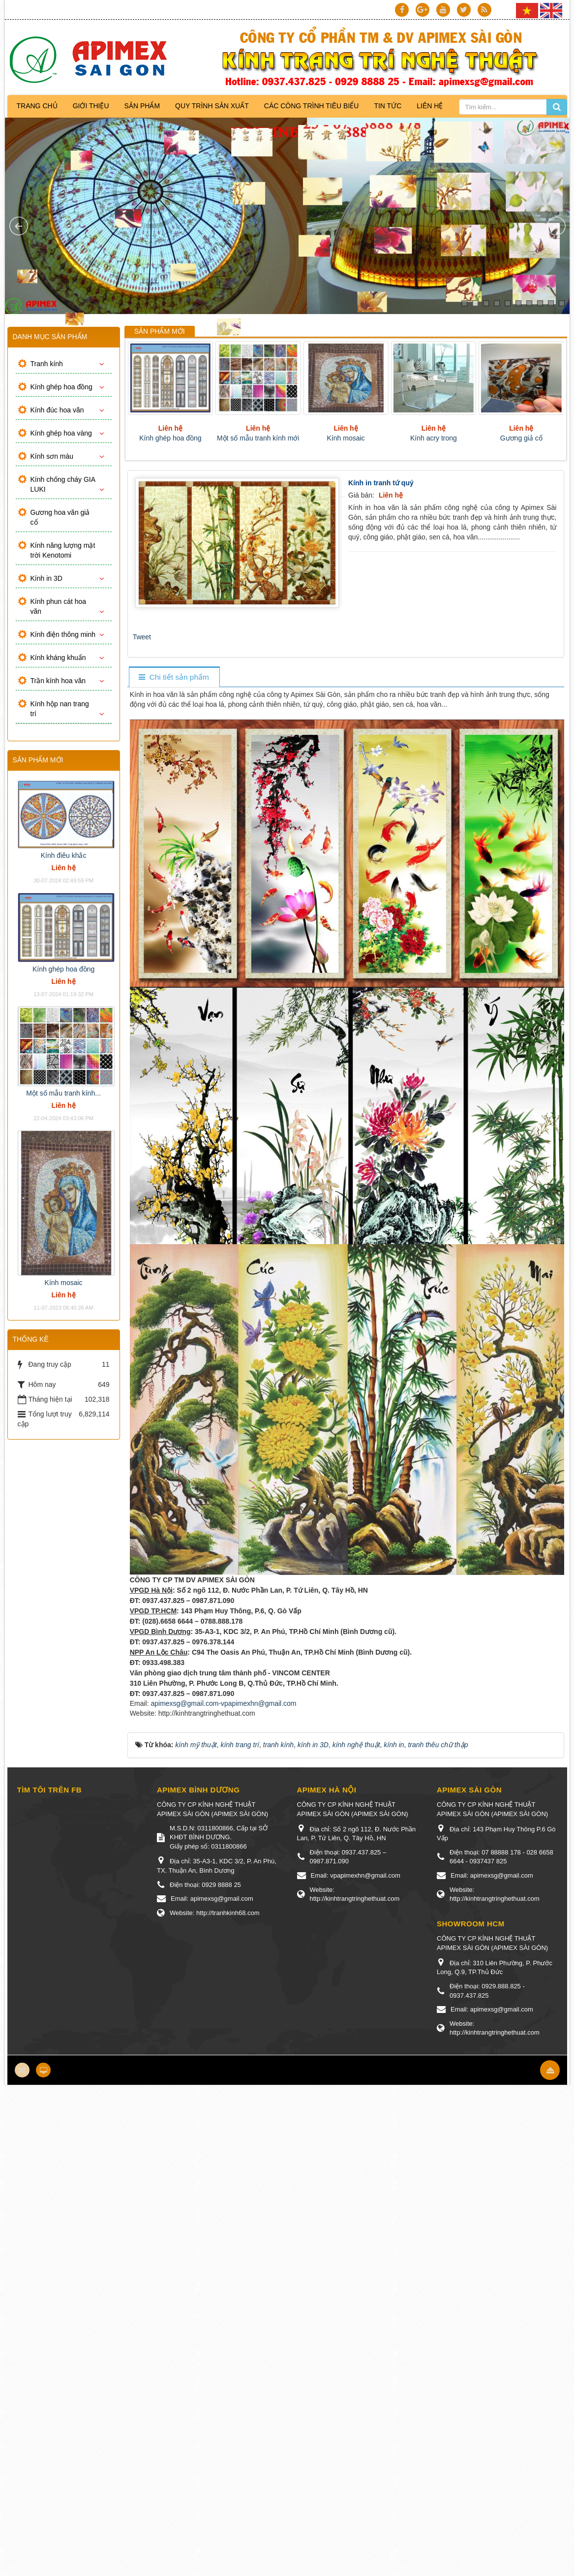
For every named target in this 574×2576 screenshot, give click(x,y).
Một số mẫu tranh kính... (63, 1093)
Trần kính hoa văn (58, 681)
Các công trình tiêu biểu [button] (311, 106)
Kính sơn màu (52, 456)
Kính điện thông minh (63, 634)
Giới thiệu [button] (91, 106)
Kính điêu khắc (64, 855)
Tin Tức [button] (387, 106)
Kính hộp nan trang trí (59, 709)
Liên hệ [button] (430, 106)
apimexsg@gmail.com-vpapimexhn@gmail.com (223, 1703)
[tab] (173, 677)
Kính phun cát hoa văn (58, 606)
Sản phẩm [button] (142, 106)
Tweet (142, 637)
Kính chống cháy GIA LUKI (63, 484)
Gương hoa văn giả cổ (60, 517)
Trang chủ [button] (37, 106)
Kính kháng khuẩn (58, 657)
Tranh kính (46, 364)
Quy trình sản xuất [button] (212, 106)
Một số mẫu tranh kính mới (258, 438)
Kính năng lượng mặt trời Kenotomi (62, 550)
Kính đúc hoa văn (57, 410)
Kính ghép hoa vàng (61, 433)
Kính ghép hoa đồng (170, 438)
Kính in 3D (46, 578)
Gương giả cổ (521, 438)
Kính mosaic (346, 438)
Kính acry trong (433, 438)
